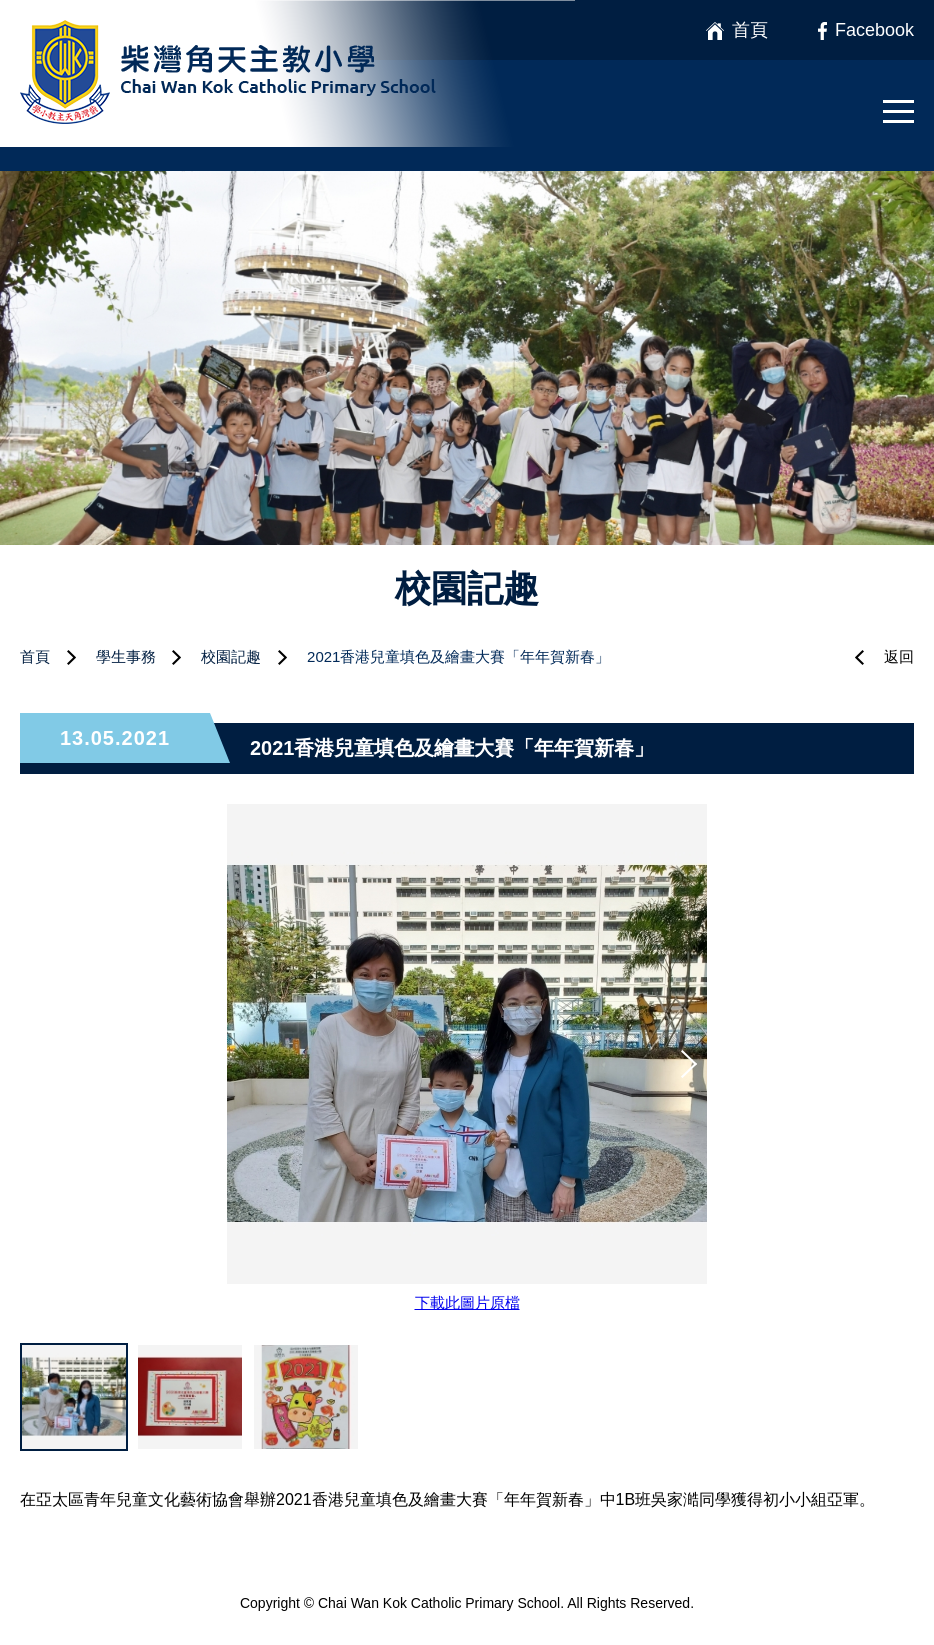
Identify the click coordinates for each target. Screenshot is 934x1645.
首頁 (35, 656)
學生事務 (126, 656)
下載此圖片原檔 (467, 1302)
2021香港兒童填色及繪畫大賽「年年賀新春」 (458, 656)
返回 (899, 656)
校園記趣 (231, 656)
